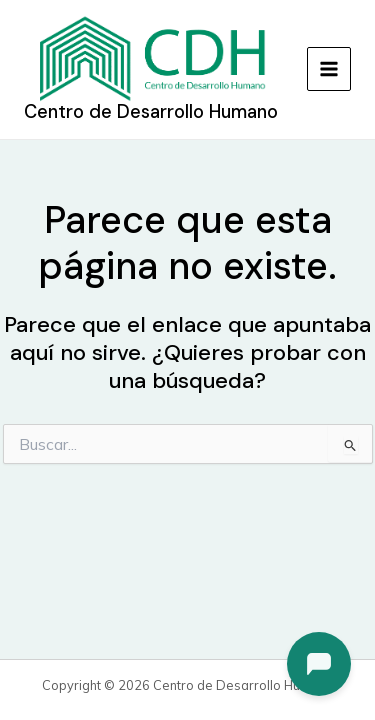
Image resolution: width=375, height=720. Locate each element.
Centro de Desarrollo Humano (151, 112)
